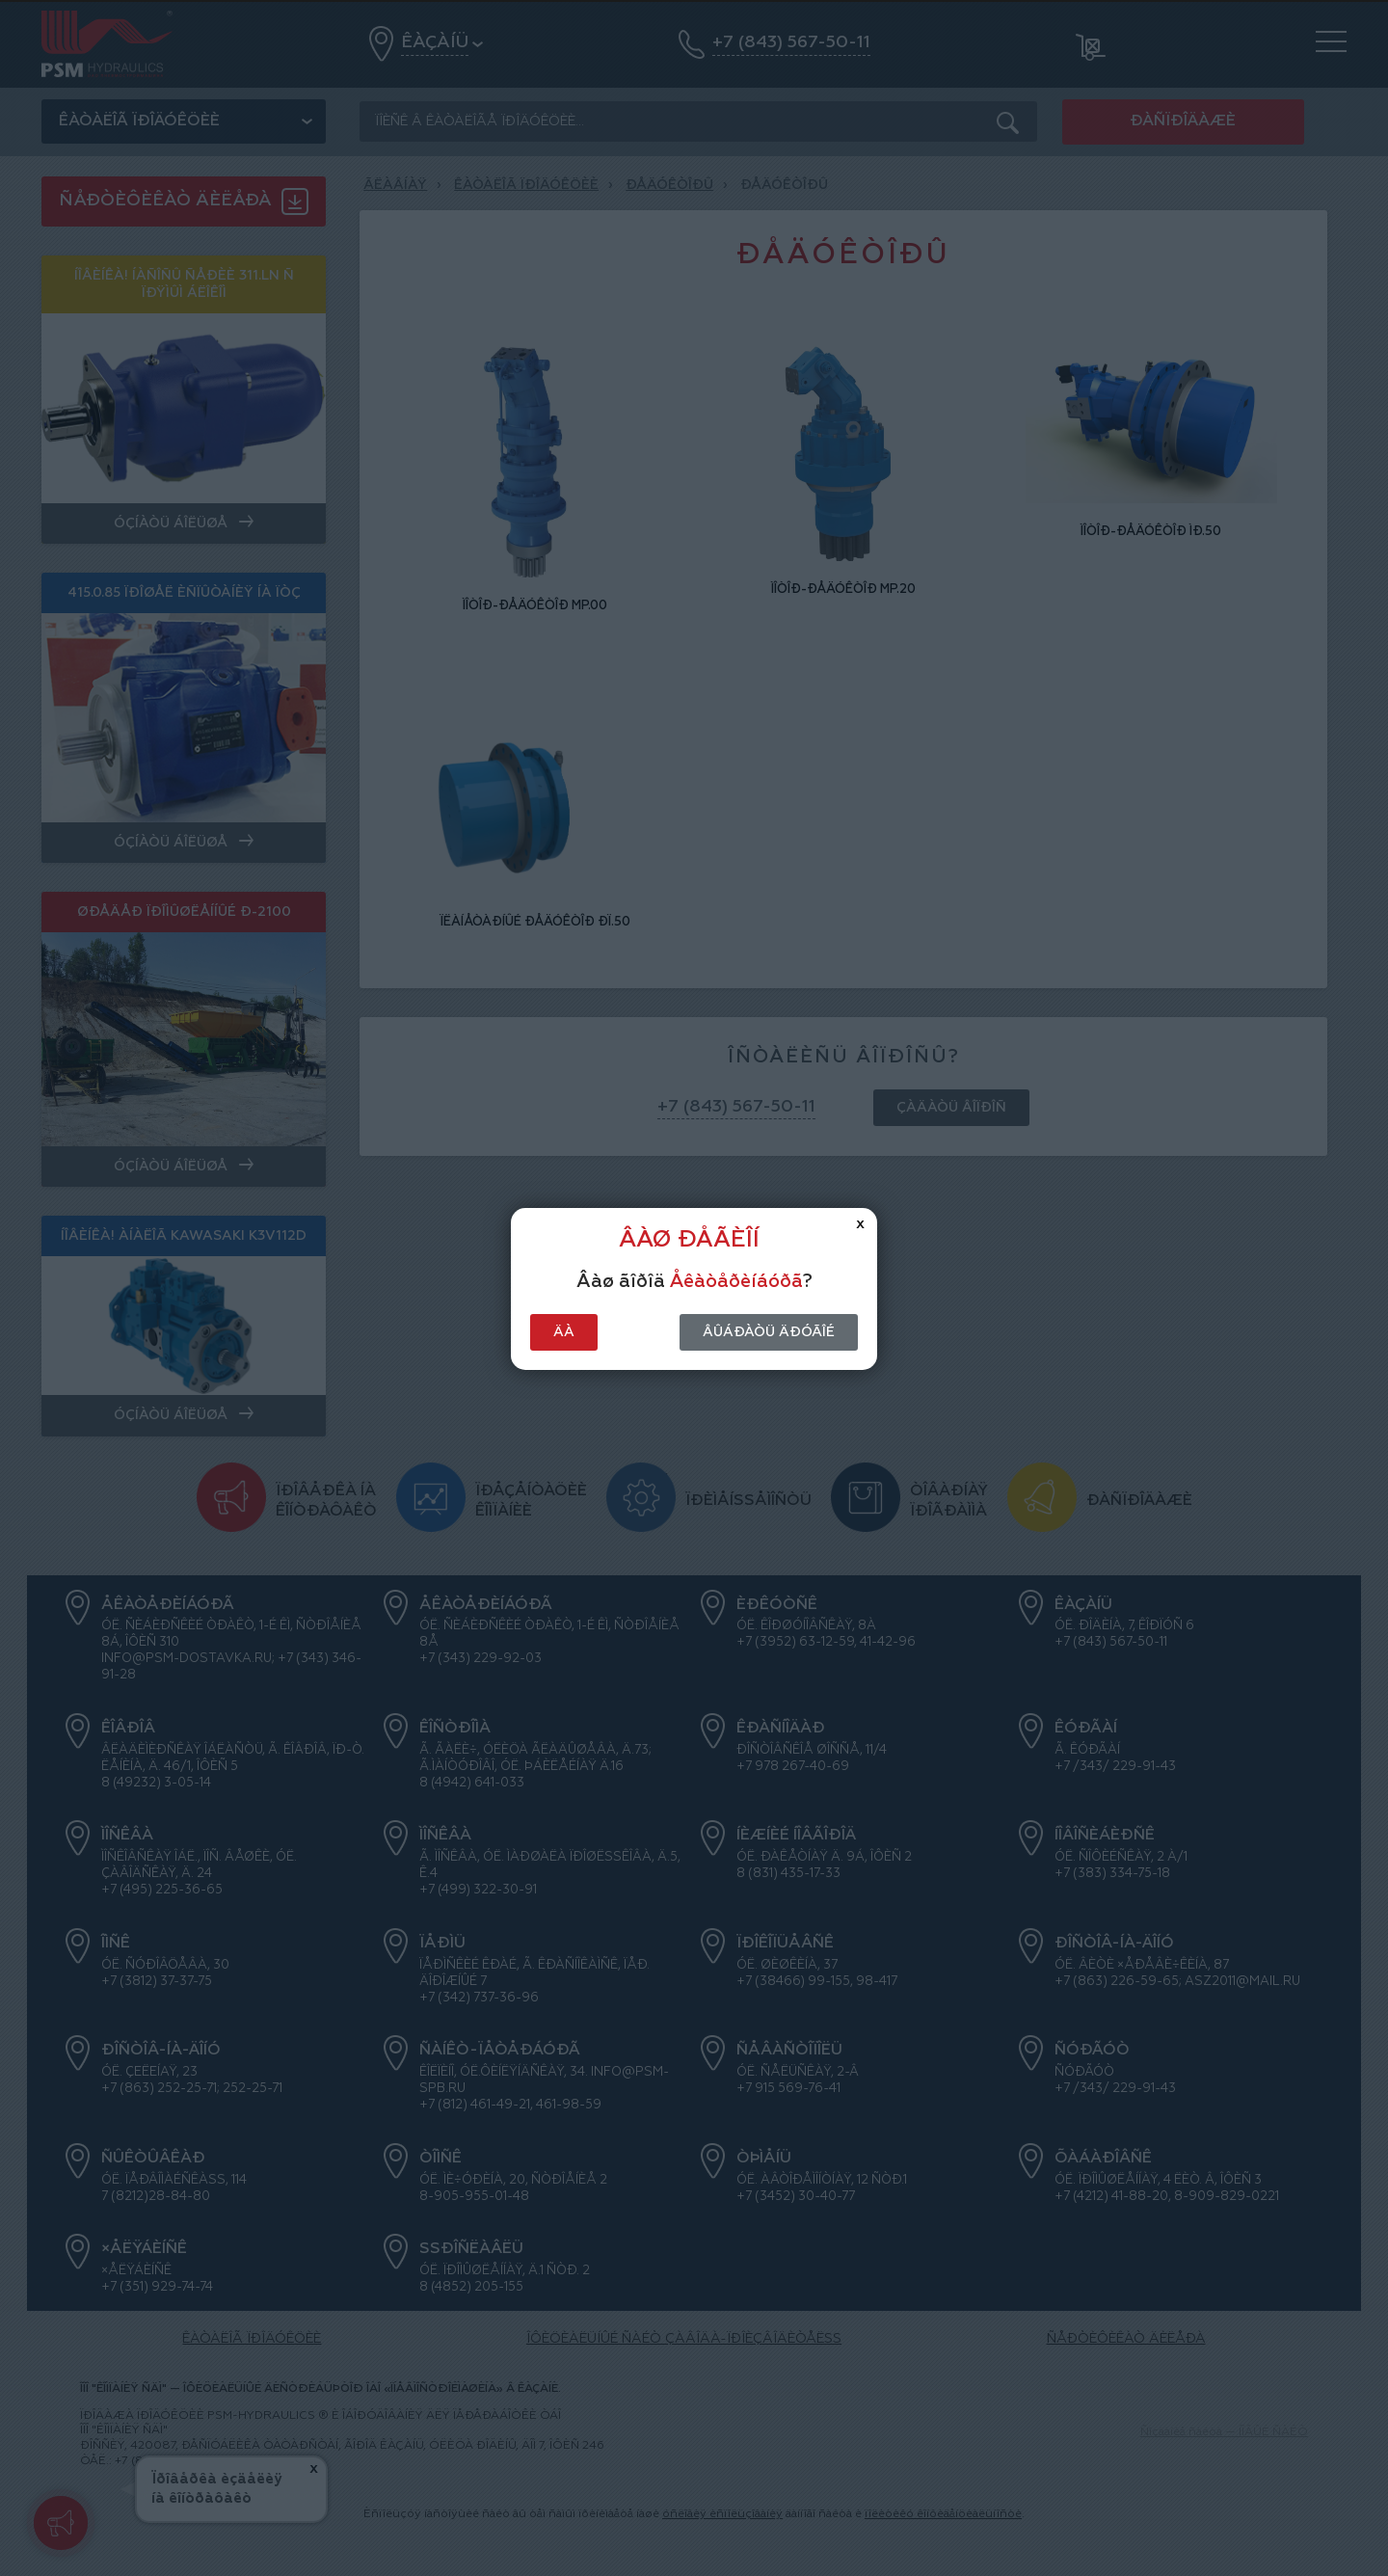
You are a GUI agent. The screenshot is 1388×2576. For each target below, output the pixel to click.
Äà (563, 1332)
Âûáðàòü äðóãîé (769, 1332)
